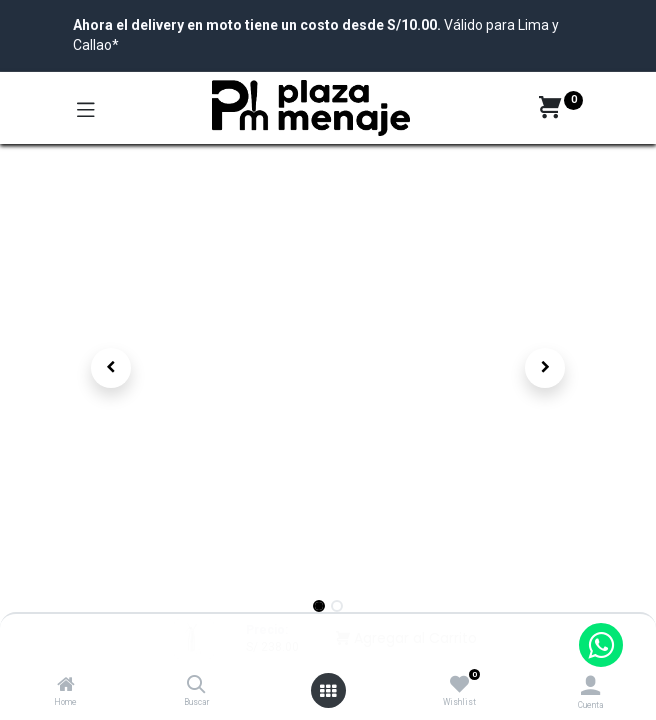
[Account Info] (590, 685)
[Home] (66, 686)
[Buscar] (196, 686)
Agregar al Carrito (406, 638)
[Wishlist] (459, 685)
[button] (111, 368)
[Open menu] (328, 691)
